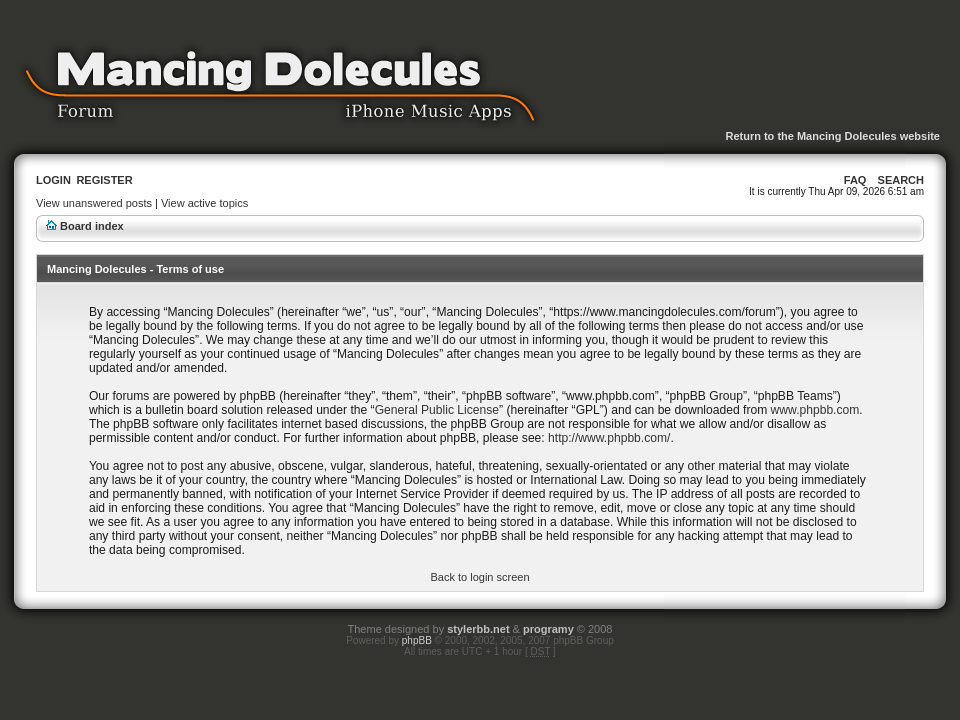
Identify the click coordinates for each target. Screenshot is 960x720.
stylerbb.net (478, 629)
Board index (92, 226)
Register (104, 180)
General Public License (437, 410)
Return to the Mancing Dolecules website (832, 136)
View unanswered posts (94, 203)
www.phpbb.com (815, 410)
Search (901, 180)
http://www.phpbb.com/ (609, 438)
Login (53, 180)
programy (548, 629)
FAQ (855, 180)
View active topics (204, 203)
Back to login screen (479, 577)
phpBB (417, 640)
